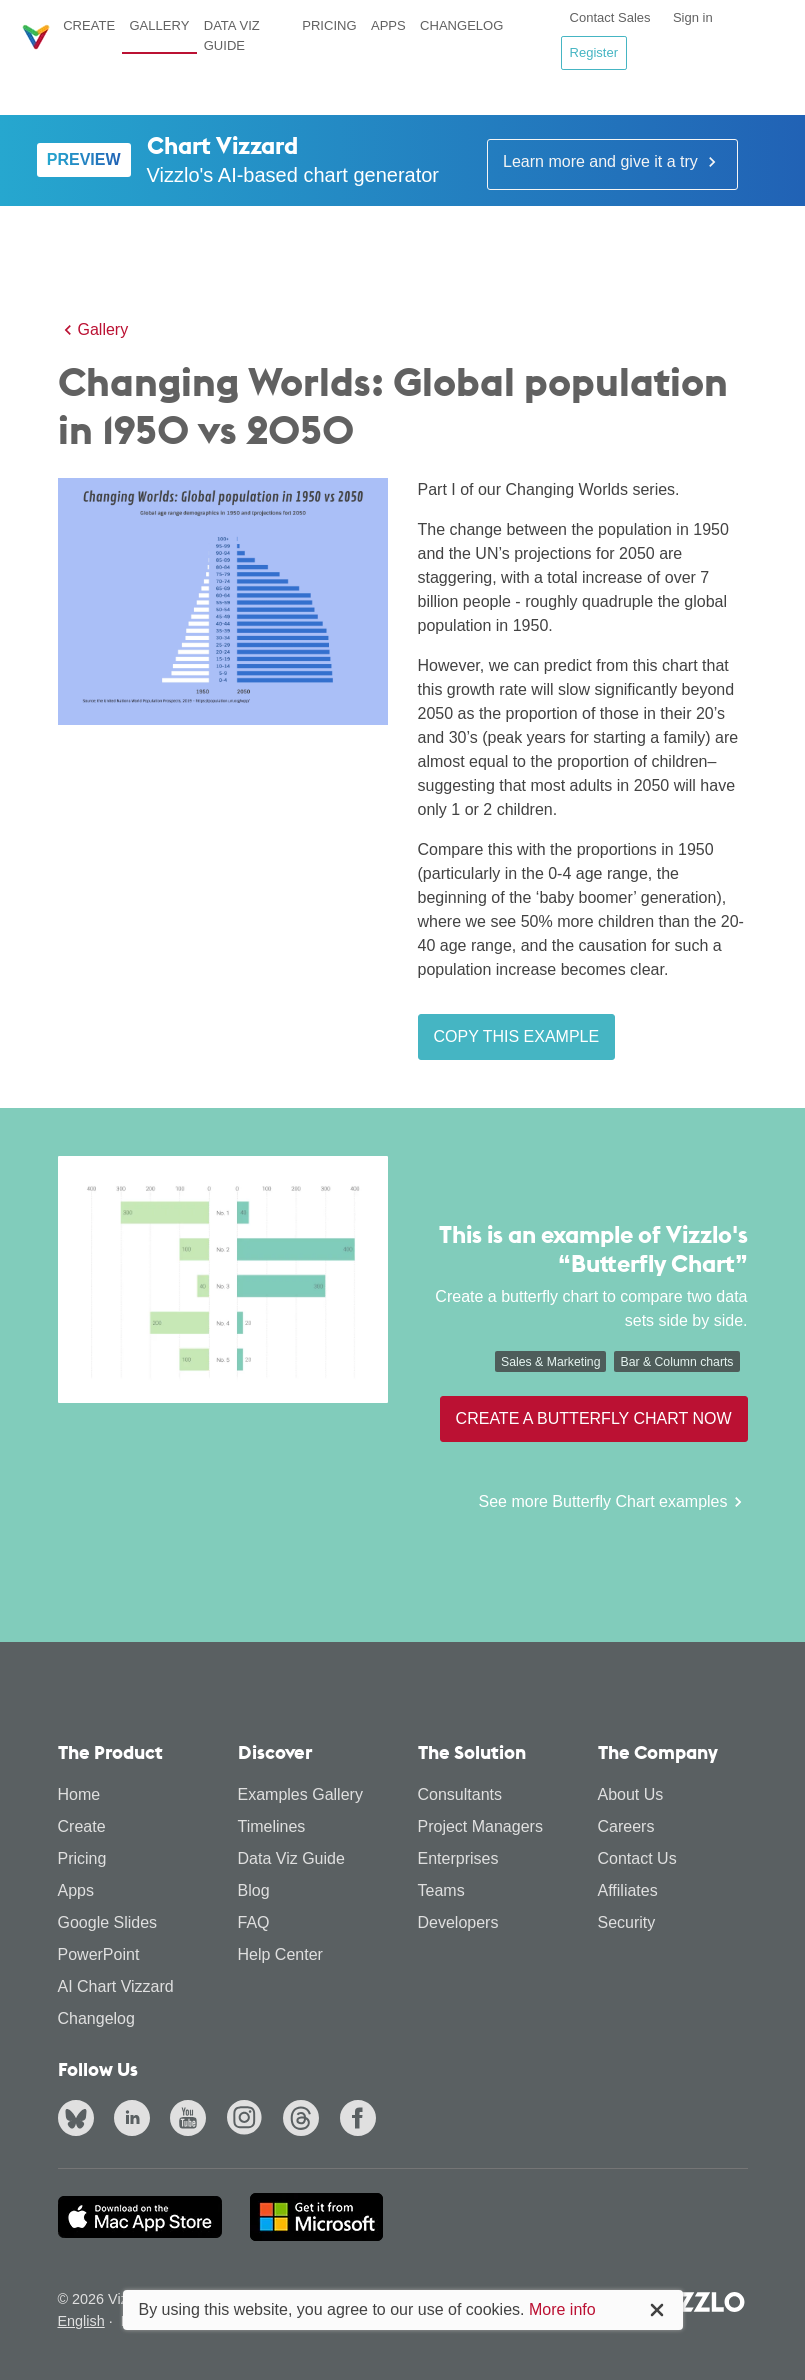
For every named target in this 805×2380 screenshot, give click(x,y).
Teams (441, 1890)
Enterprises (458, 1858)
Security (627, 1922)
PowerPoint (99, 1954)
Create (89, 25)
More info (562, 2309)
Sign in (693, 17)
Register (594, 52)
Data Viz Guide (232, 35)
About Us (631, 1794)
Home (79, 1794)
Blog (254, 1890)
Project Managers (480, 1826)
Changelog (461, 25)
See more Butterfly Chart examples (613, 1502)
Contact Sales (610, 17)
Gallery (159, 25)
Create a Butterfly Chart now (594, 1418)
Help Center (280, 1954)
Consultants (460, 1794)
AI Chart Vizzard (116, 1986)
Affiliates (628, 1890)
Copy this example (517, 1036)
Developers (458, 1922)
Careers (626, 1826)
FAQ (254, 1922)
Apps (388, 25)
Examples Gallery (300, 1794)
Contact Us (637, 1858)
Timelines (272, 1826)
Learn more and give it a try (612, 162)
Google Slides (108, 1922)
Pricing (329, 25)
